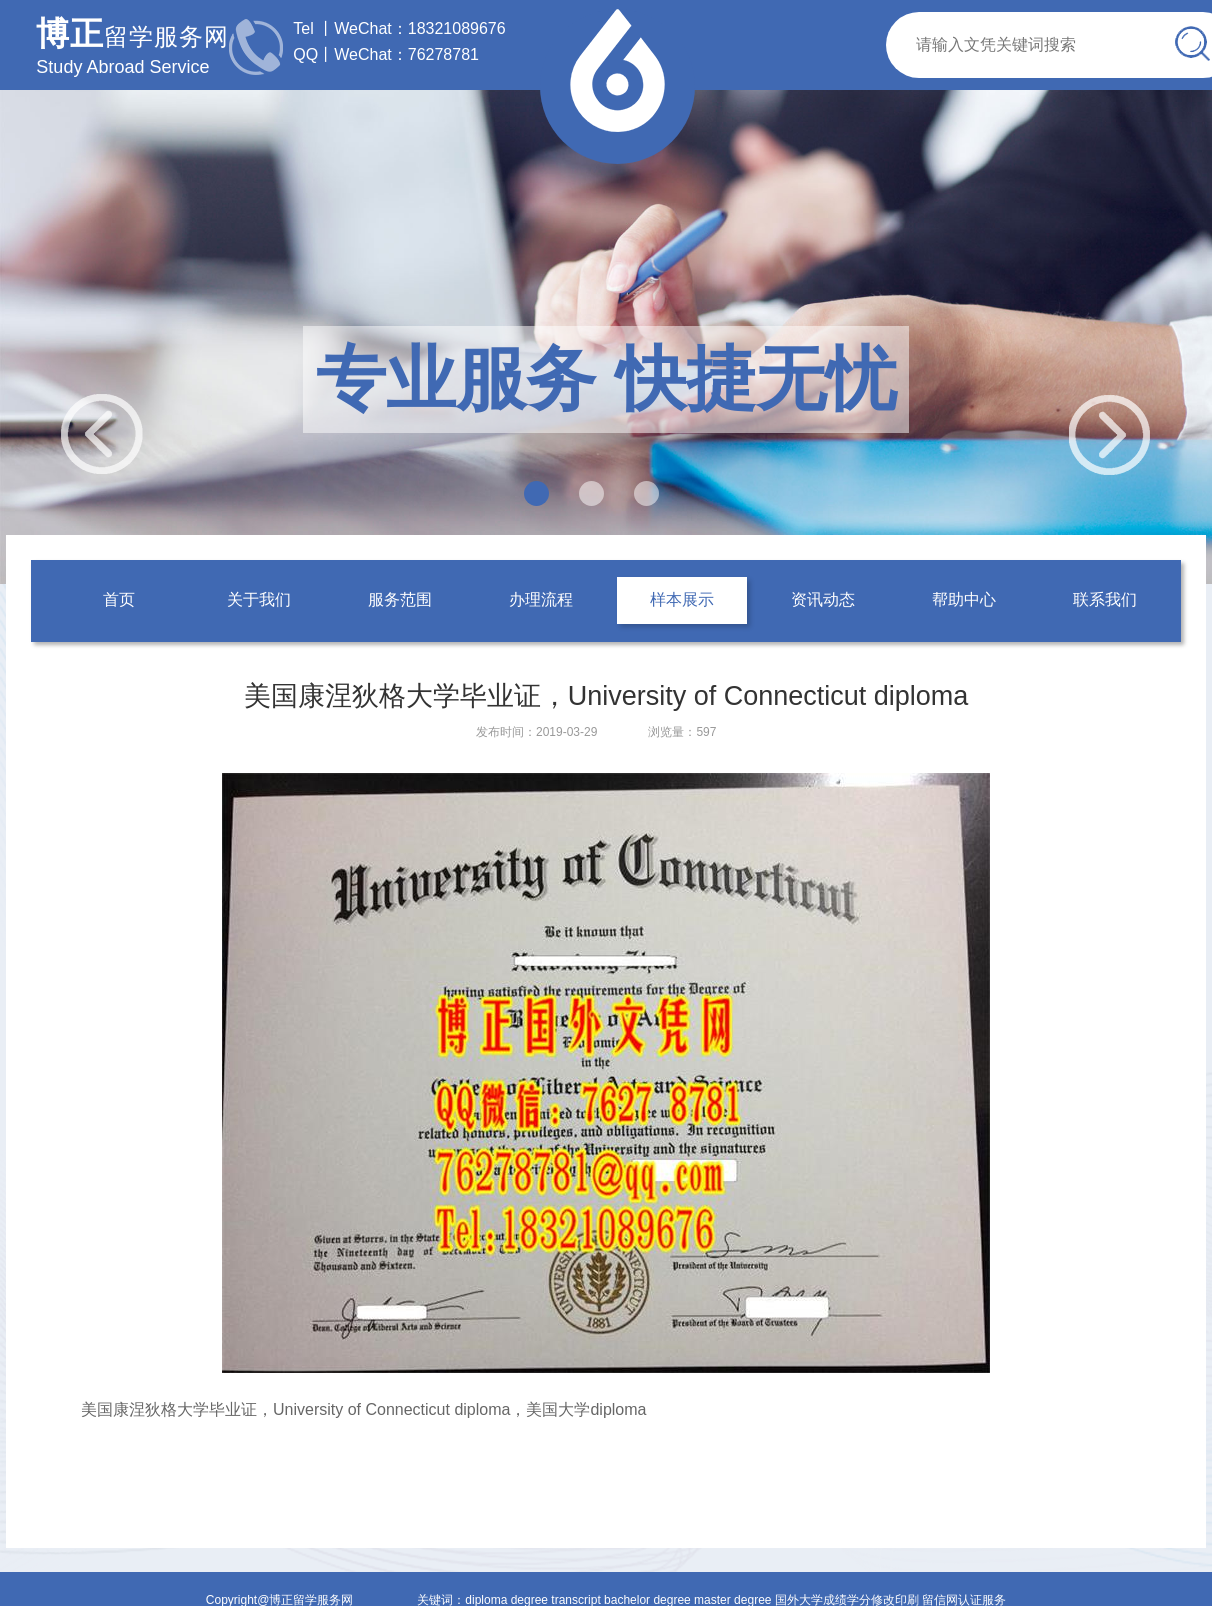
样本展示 (682, 599)
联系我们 (1105, 599)
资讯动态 (823, 599)
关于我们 (259, 599)
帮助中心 (964, 599)
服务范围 (400, 599)
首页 (119, 599)
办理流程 (541, 599)
